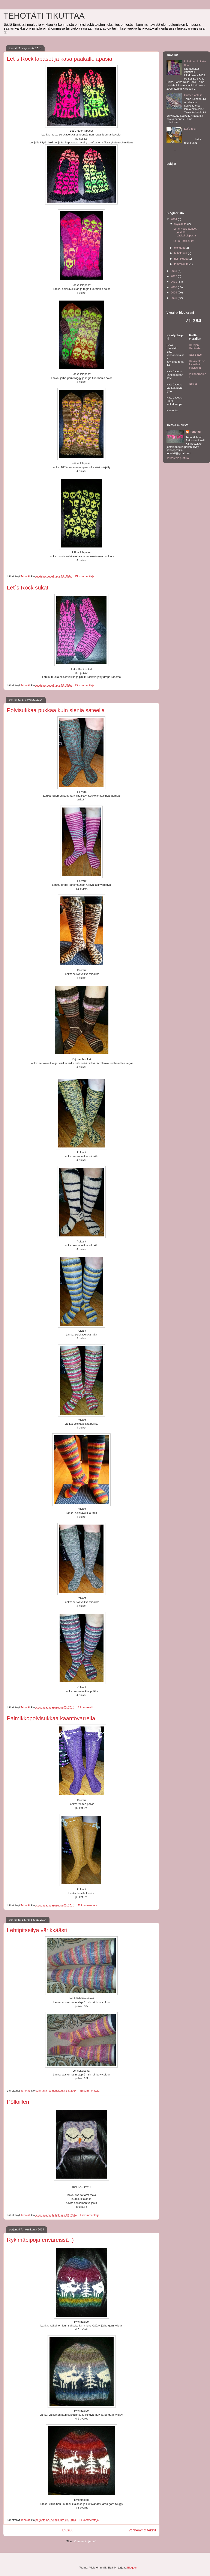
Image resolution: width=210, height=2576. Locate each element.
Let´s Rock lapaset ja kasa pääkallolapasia (59, 59)
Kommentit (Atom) (85, 2541)
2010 (174, 287)
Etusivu (67, 2530)
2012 (174, 276)
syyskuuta (180, 224)
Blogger (132, 2567)
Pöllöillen (18, 2102)
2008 (174, 297)
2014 (174, 219)
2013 (174, 270)
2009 (174, 292)
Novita (193, 383)
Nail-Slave (195, 354)
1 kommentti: (86, 1707)
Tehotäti (195, 431)
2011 (174, 281)
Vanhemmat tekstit (142, 2530)
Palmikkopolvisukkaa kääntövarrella (51, 1718)
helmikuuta (181, 258)
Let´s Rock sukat (27, 587)
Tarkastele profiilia (177, 458)
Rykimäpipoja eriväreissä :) (40, 2240)
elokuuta (180, 247)
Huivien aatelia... (194, 95)
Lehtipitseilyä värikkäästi (37, 1930)
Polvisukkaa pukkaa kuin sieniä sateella (56, 710)
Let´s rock (190, 128)
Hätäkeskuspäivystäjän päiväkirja (197, 364)
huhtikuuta (181, 253)
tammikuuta (181, 264)
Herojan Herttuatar (195, 346)
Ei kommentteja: (85, 576)
